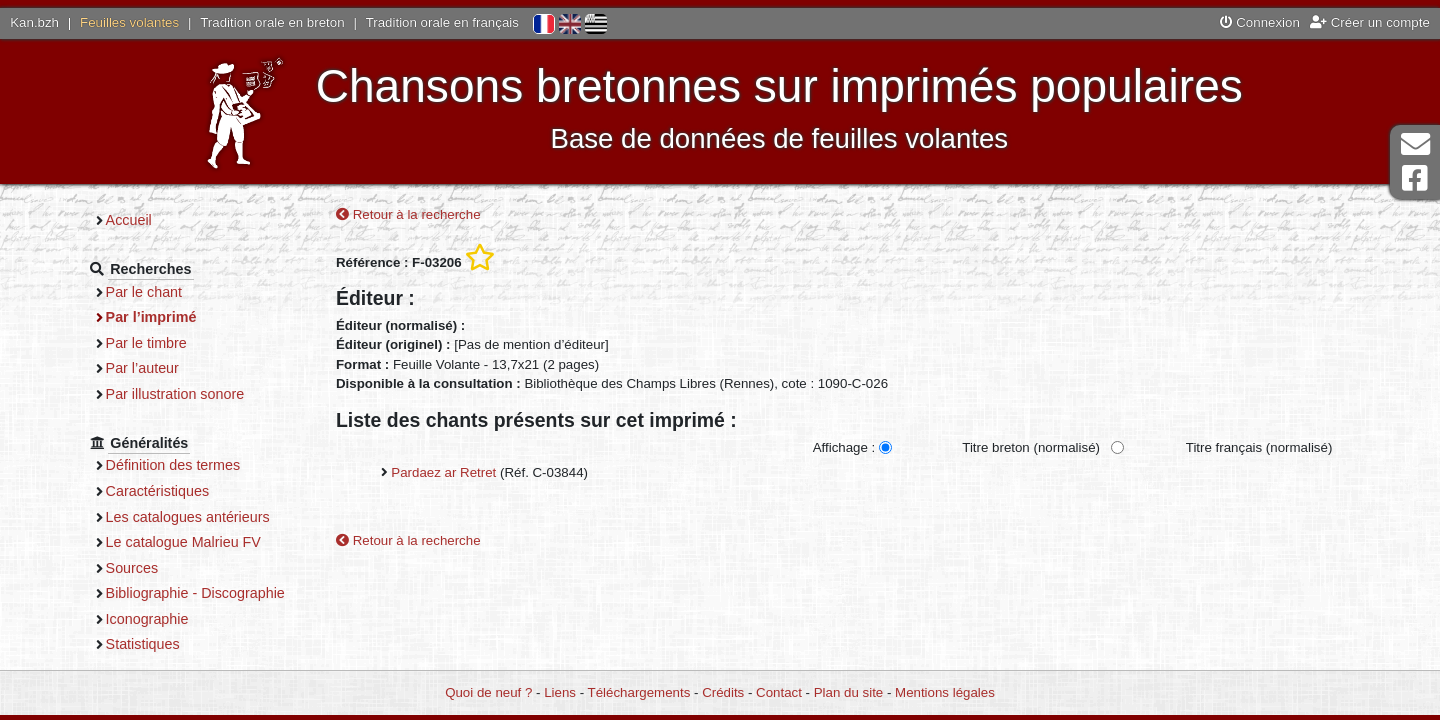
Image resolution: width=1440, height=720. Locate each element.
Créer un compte (1370, 22)
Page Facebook (1415, 178)
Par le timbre (146, 343)
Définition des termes (173, 465)
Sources (132, 568)
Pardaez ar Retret (443, 472)
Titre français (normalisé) (1259, 447)
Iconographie (147, 619)
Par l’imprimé (151, 317)
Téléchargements (639, 692)
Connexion (1260, 22)
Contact (779, 692)
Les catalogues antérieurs (188, 517)
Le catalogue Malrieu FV (183, 542)
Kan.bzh (34, 22)
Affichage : (844, 447)
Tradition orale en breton (272, 22)
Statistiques (143, 644)
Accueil (129, 220)
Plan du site (848, 692)
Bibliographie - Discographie (195, 593)
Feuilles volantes (129, 22)
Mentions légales (945, 692)
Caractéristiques (158, 491)
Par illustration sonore (175, 394)
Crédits (723, 692)
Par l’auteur (142, 368)
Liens (560, 692)
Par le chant (144, 292)
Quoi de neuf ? (488, 692)
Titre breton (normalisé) (1031, 447)
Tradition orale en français (442, 22)
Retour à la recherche (408, 214)
